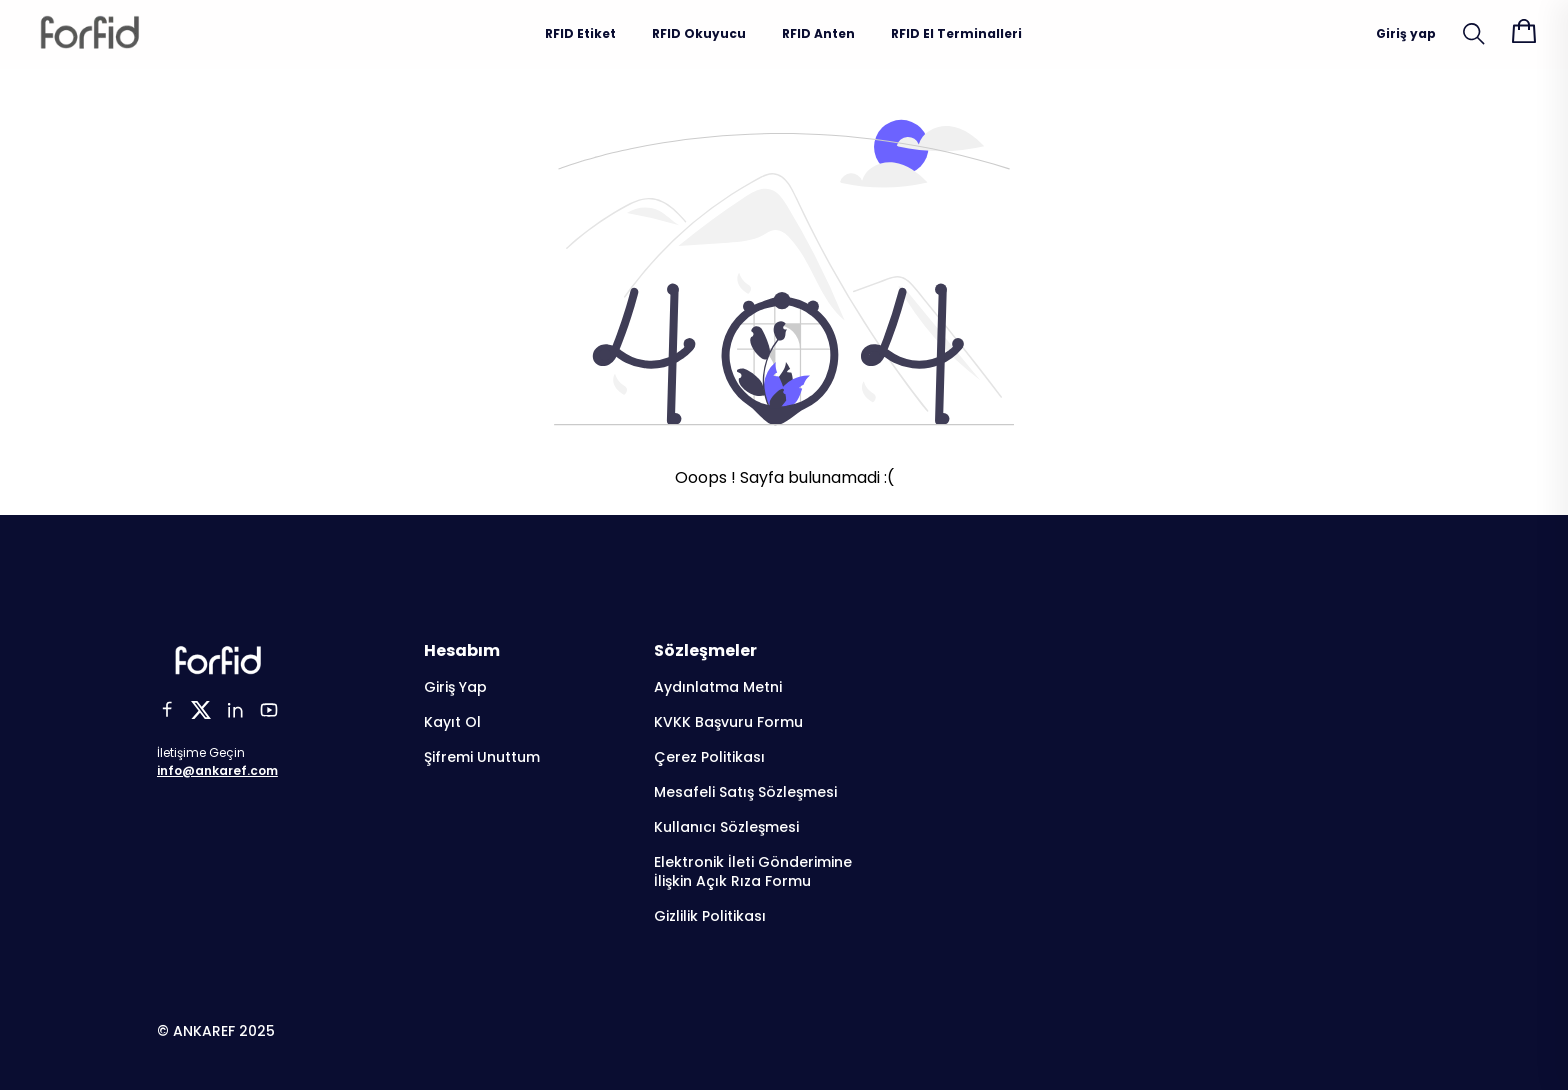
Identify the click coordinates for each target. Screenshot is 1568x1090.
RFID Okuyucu (699, 33)
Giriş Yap (455, 687)
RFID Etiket (580, 33)
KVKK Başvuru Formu (728, 722)
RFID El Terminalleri (956, 33)
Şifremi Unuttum (482, 757)
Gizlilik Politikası (710, 916)
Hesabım (462, 650)
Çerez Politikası (709, 757)
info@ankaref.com (217, 770)
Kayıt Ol (452, 722)
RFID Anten (818, 33)
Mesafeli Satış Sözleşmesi (745, 792)
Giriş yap (1406, 33)
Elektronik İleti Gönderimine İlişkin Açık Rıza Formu (753, 872)
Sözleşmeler (705, 650)
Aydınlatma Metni (718, 687)
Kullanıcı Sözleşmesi (726, 827)
